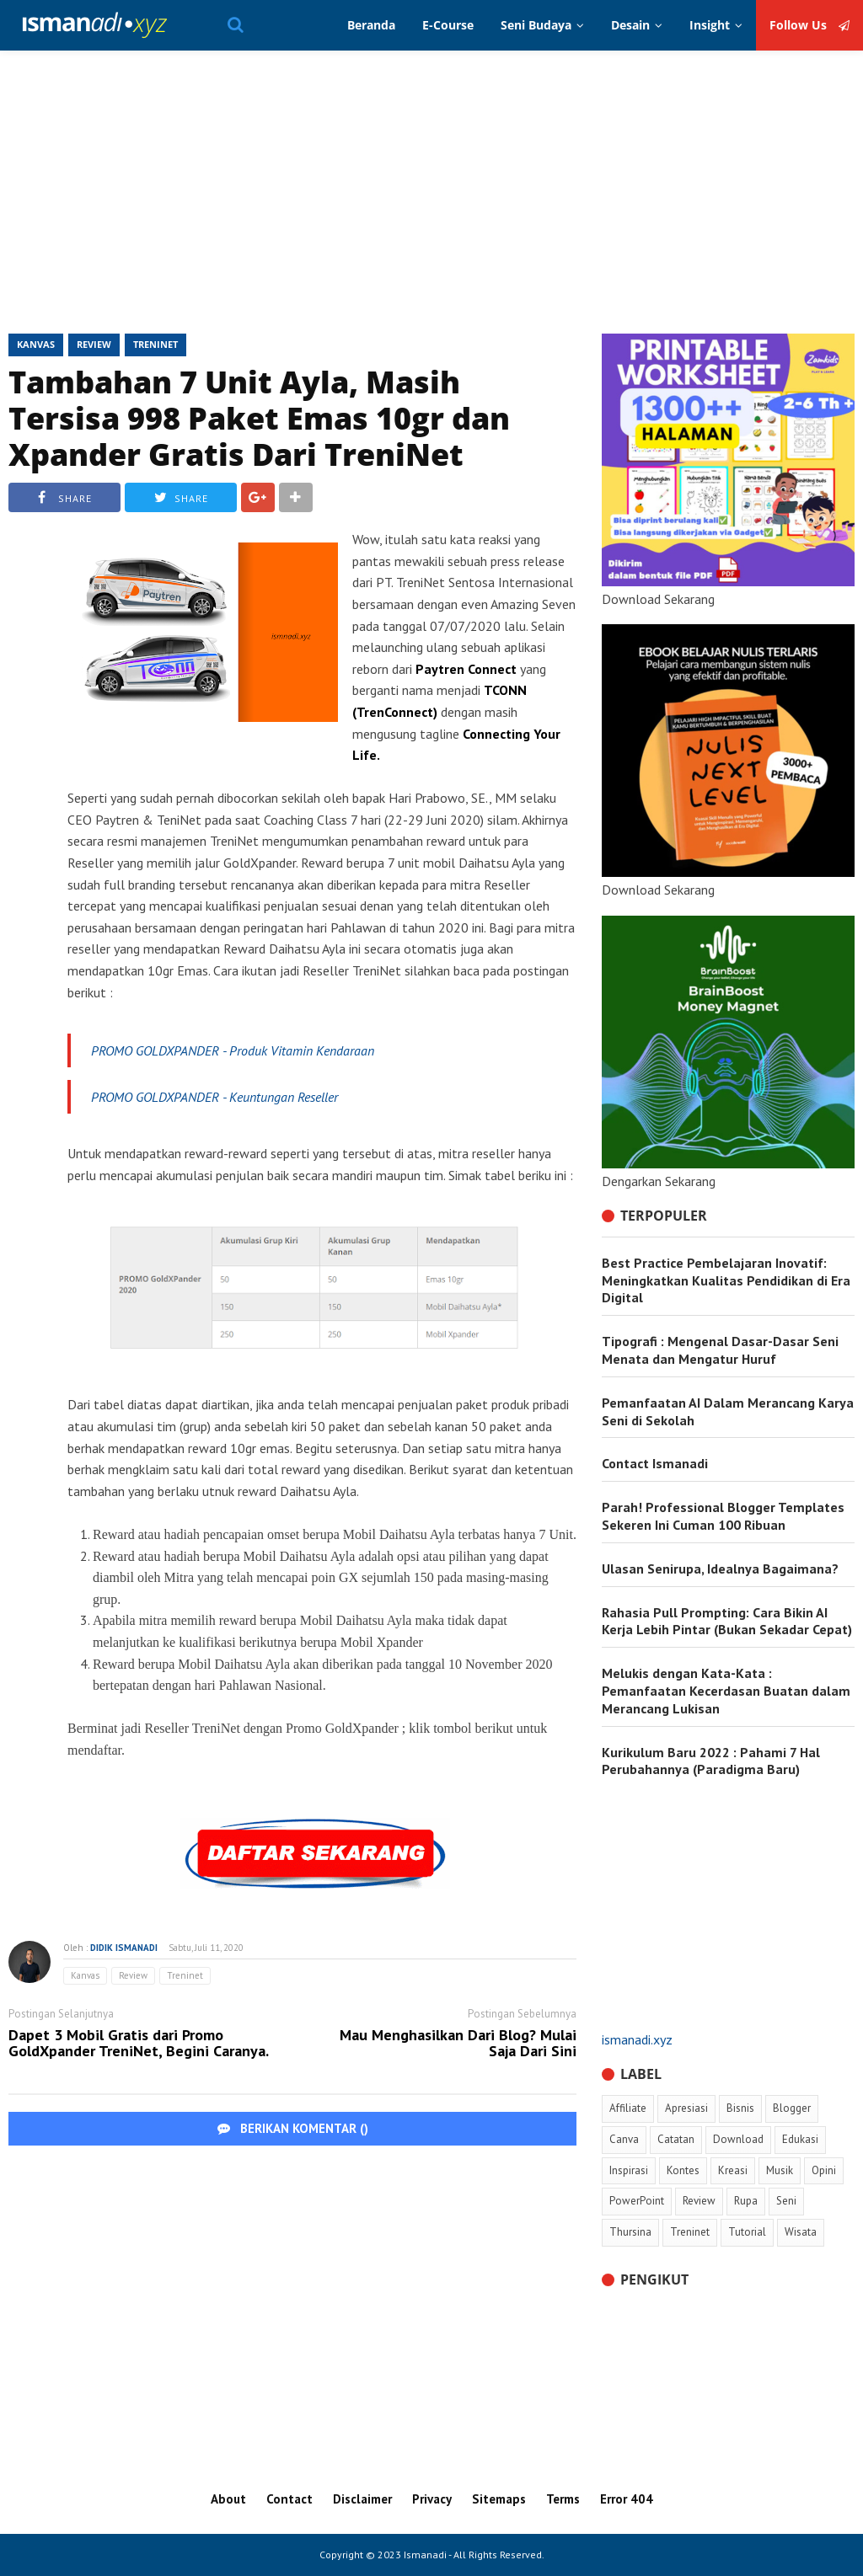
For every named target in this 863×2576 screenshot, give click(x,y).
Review (94, 344)
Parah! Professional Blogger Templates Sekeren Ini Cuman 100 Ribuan (723, 1516)
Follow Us (809, 25)
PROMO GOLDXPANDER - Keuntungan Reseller (214, 1096)
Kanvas (36, 344)
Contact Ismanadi (655, 1463)
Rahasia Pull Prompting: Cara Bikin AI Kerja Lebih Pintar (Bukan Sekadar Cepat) (727, 1621)
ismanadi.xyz (637, 2039)
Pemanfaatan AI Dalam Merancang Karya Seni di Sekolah (728, 1411)
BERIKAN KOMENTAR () (292, 2128)
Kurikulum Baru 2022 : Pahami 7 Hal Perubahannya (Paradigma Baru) (711, 1761)
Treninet (155, 344)
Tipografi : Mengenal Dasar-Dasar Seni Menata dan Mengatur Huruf (720, 1350)
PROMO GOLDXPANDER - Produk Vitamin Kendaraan (234, 1050)
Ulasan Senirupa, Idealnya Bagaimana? (720, 1568)
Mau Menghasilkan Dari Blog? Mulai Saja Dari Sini (458, 2044)
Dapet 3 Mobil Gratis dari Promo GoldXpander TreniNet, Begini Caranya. (138, 2044)
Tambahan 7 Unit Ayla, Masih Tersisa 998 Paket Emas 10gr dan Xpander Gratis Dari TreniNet (259, 418)
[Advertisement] (431, 199)
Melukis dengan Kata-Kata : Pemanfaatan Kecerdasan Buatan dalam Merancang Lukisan (726, 1691)
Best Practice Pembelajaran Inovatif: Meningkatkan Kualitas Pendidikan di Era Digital (726, 1280)
